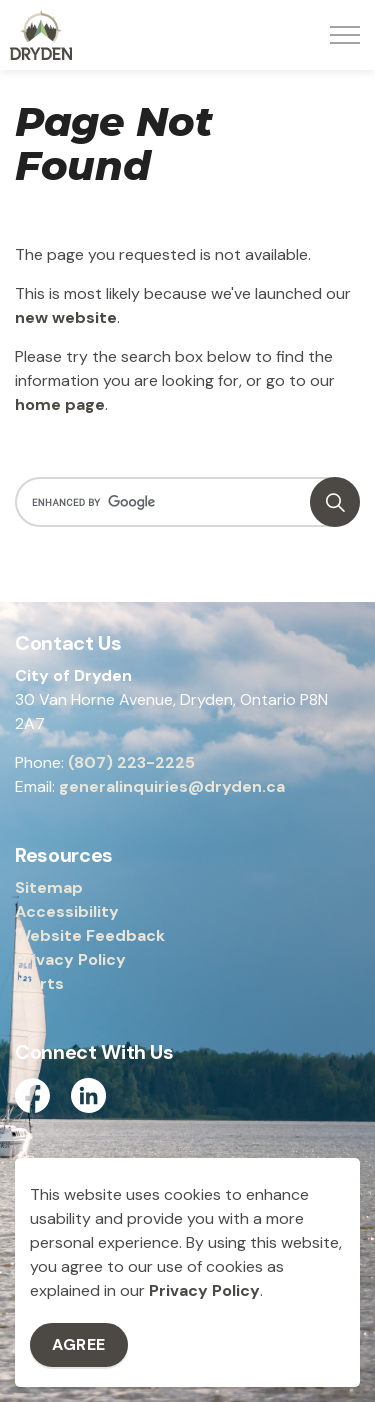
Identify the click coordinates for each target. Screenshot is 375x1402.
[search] (186, 502)
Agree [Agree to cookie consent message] (79, 1345)
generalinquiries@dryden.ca (172, 786)
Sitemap (49, 887)
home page (60, 404)
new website (66, 317)
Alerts (39, 983)
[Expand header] (345, 35)
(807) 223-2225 (131, 762)
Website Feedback (90, 935)
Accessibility (67, 911)
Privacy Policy (204, 1290)
